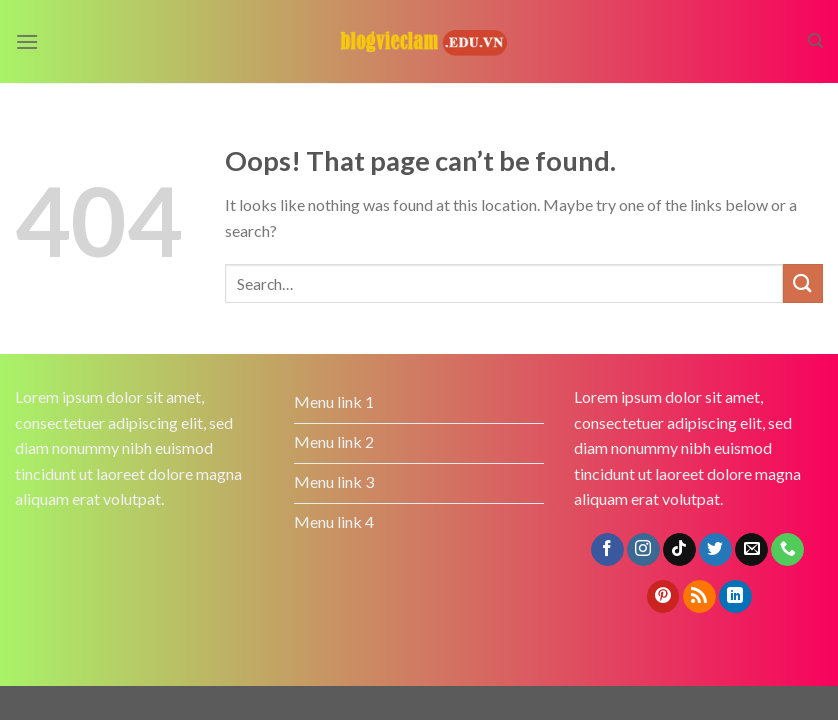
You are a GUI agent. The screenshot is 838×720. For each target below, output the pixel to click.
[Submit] (803, 283)
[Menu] (27, 41)
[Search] (815, 41)
